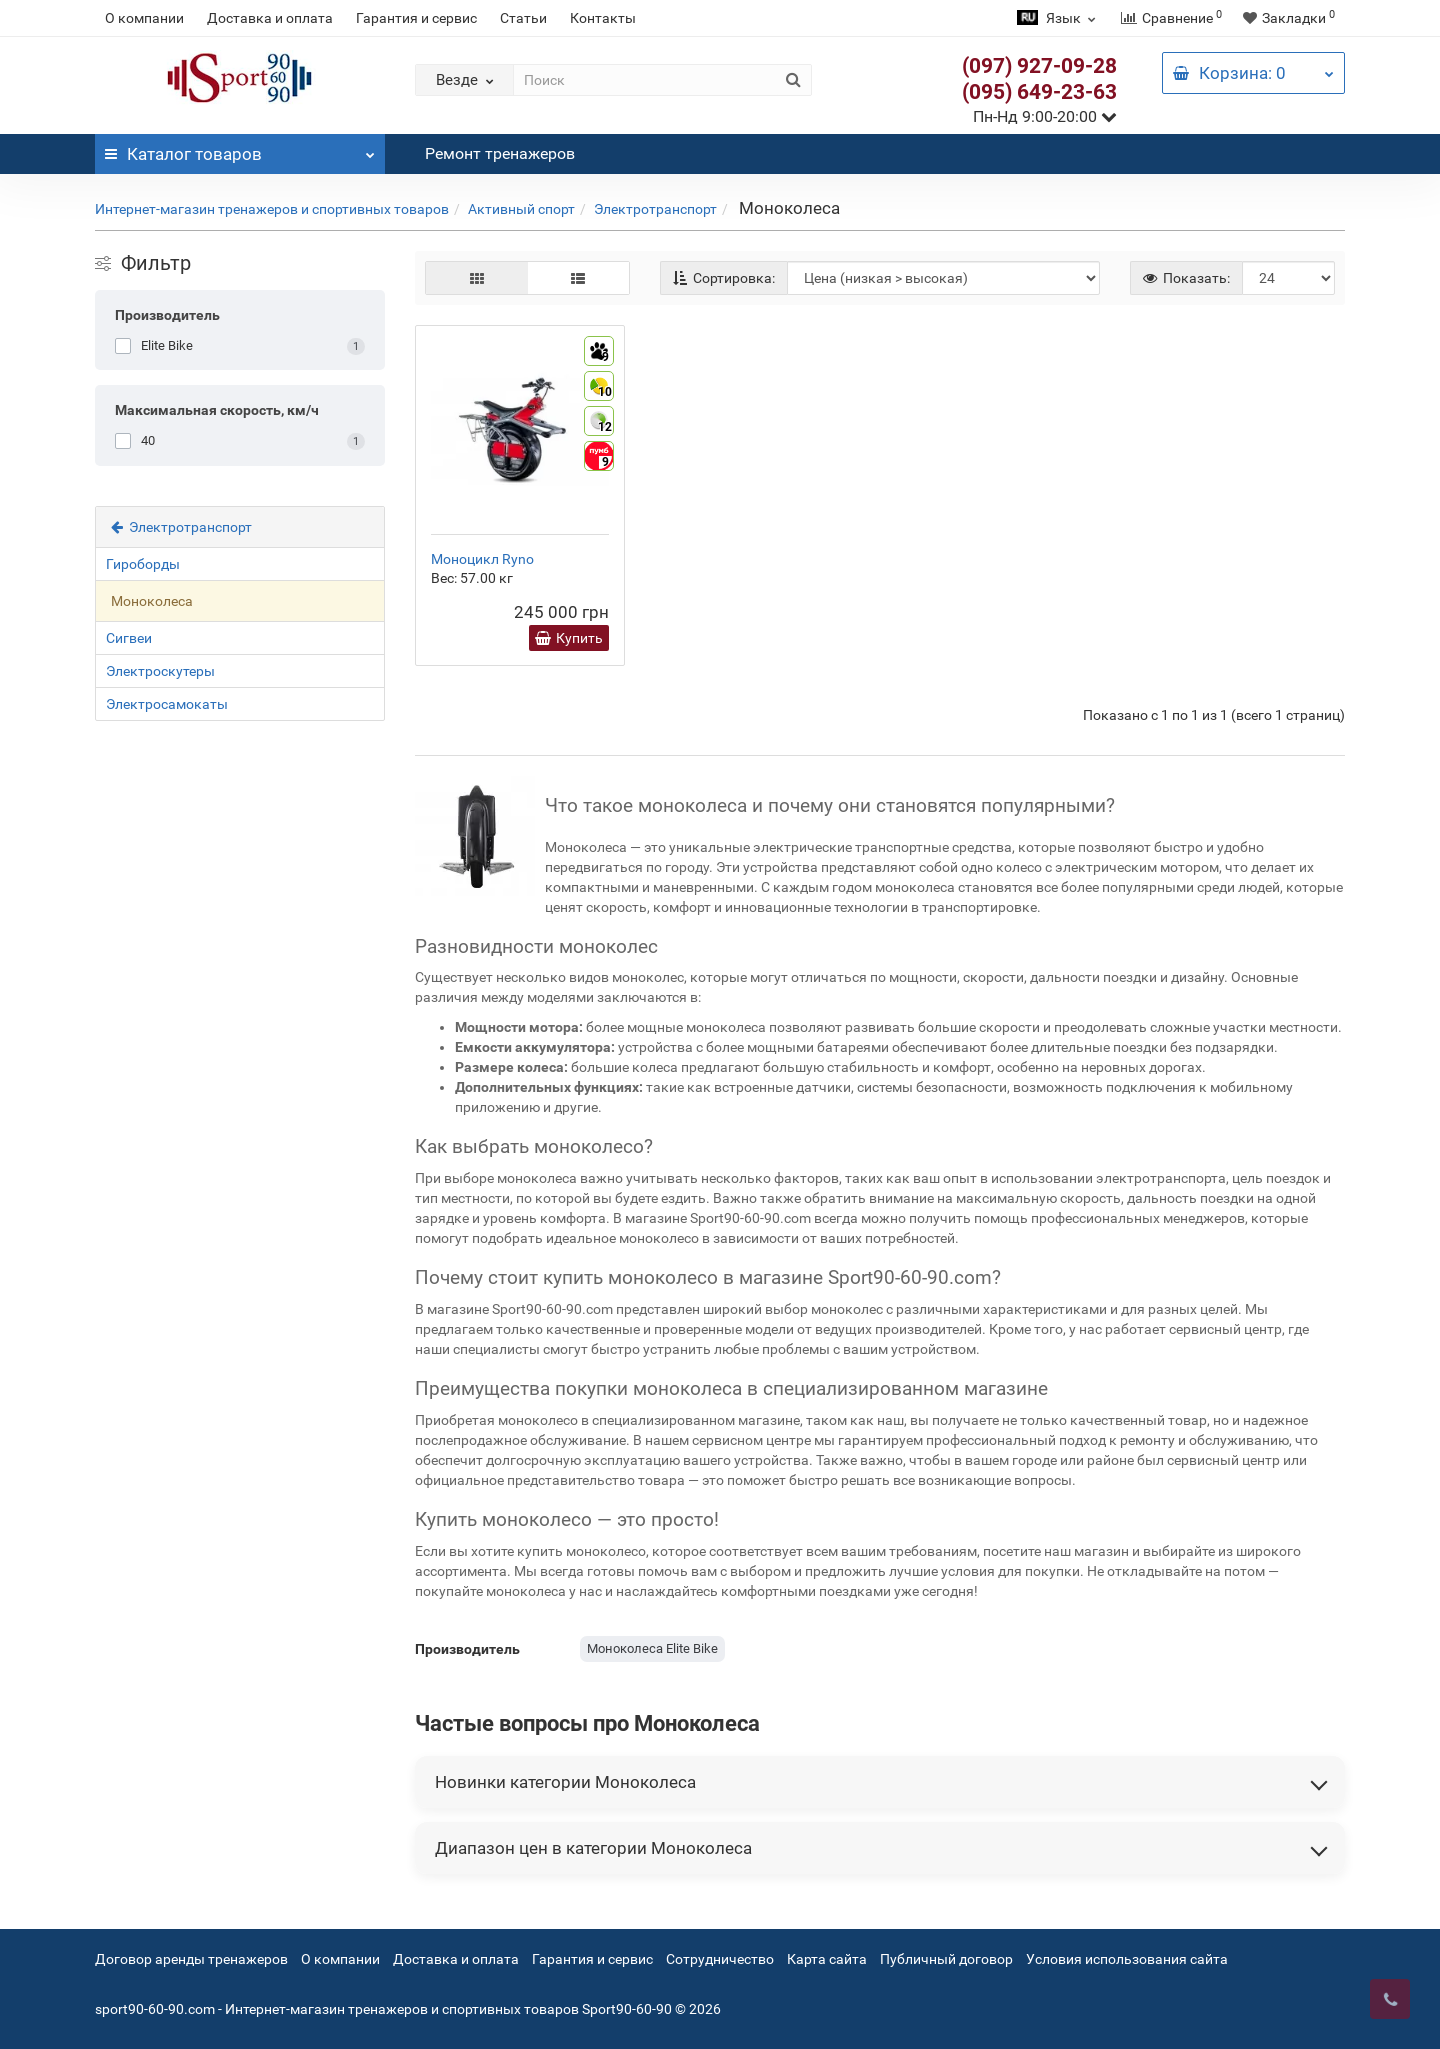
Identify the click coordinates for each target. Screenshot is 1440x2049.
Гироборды (143, 564)
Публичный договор (946, 1959)
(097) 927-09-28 (1039, 66)
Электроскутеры (160, 671)
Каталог (240, 149)
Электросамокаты (167, 704)
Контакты (603, 18)
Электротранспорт (655, 209)
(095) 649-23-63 (1039, 92)
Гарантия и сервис (416, 18)
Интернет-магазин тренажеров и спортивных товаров (272, 209)
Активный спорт (521, 209)
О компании (144, 18)
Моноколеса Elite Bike (652, 1648)
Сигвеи (129, 638)
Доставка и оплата (270, 18)
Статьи (523, 18)
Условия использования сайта (1127, 1959)
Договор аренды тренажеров (191, 1959)
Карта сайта (827, 1959)
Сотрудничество (720, 1959)
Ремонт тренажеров (500, 153)
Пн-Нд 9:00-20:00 (1045, 116)
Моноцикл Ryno (482, 559)
